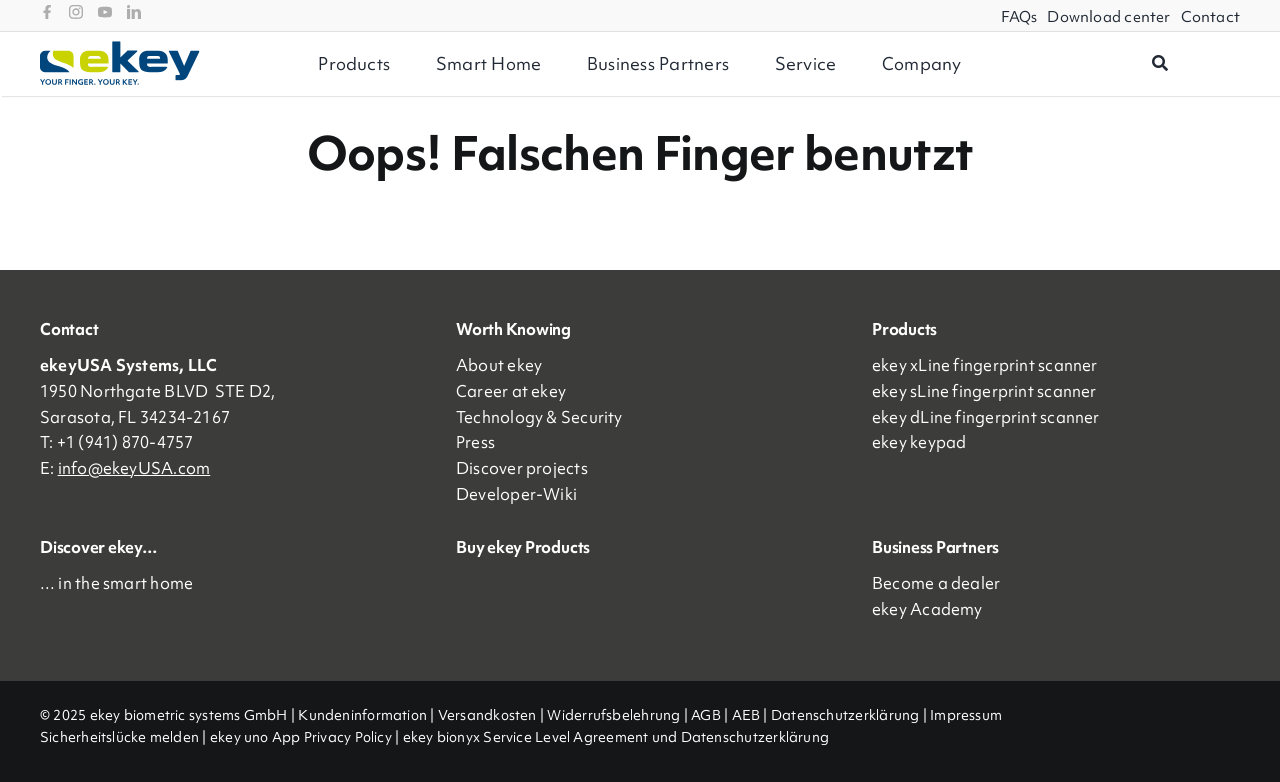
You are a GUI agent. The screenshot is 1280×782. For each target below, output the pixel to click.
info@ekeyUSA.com (134, 468)
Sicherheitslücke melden (119, 737)
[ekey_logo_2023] (120, 48)
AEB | (751, 715)
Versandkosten (487, 715)
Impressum (966, 715)
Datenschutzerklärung (845, 715)
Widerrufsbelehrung (613, 715)
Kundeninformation (362, 715)
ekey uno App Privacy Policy (301, 737)
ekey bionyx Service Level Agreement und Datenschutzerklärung (616, 737)
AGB (706, 715)
